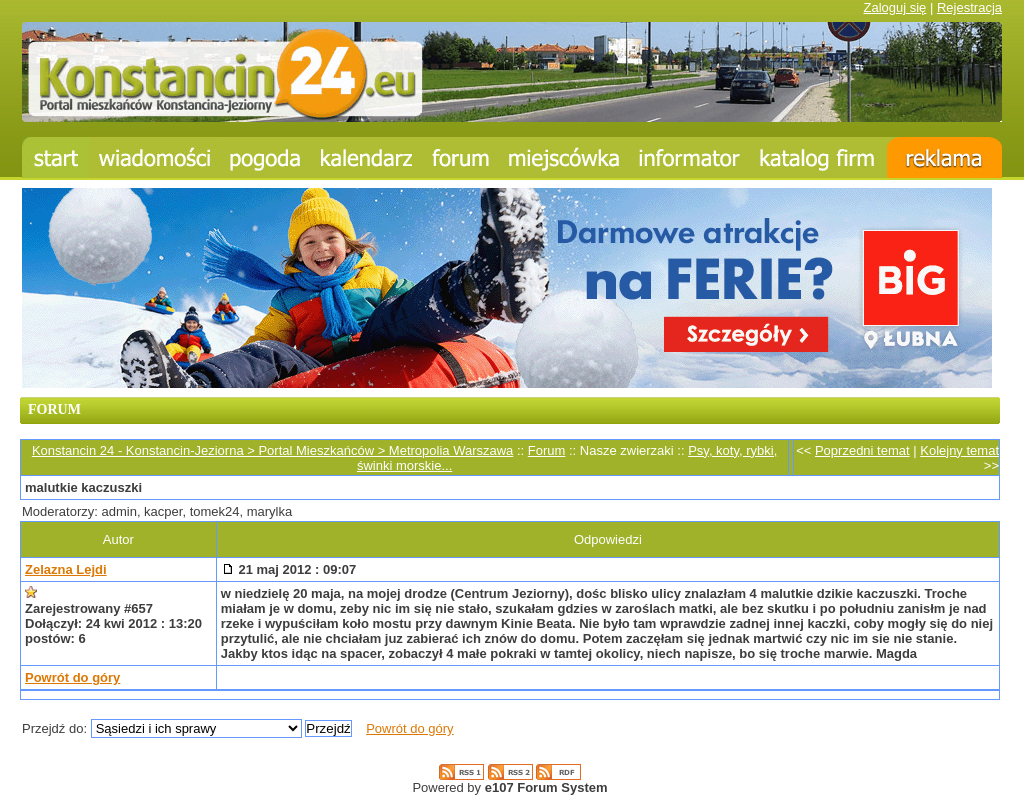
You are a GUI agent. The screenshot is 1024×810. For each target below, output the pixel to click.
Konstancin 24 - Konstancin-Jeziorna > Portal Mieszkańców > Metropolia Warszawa (272, 450)
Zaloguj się (894, 7)
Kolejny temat (959, 450)
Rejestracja (969, 7)
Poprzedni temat (862, 450)
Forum (547, 450)
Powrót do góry (72, 677)
